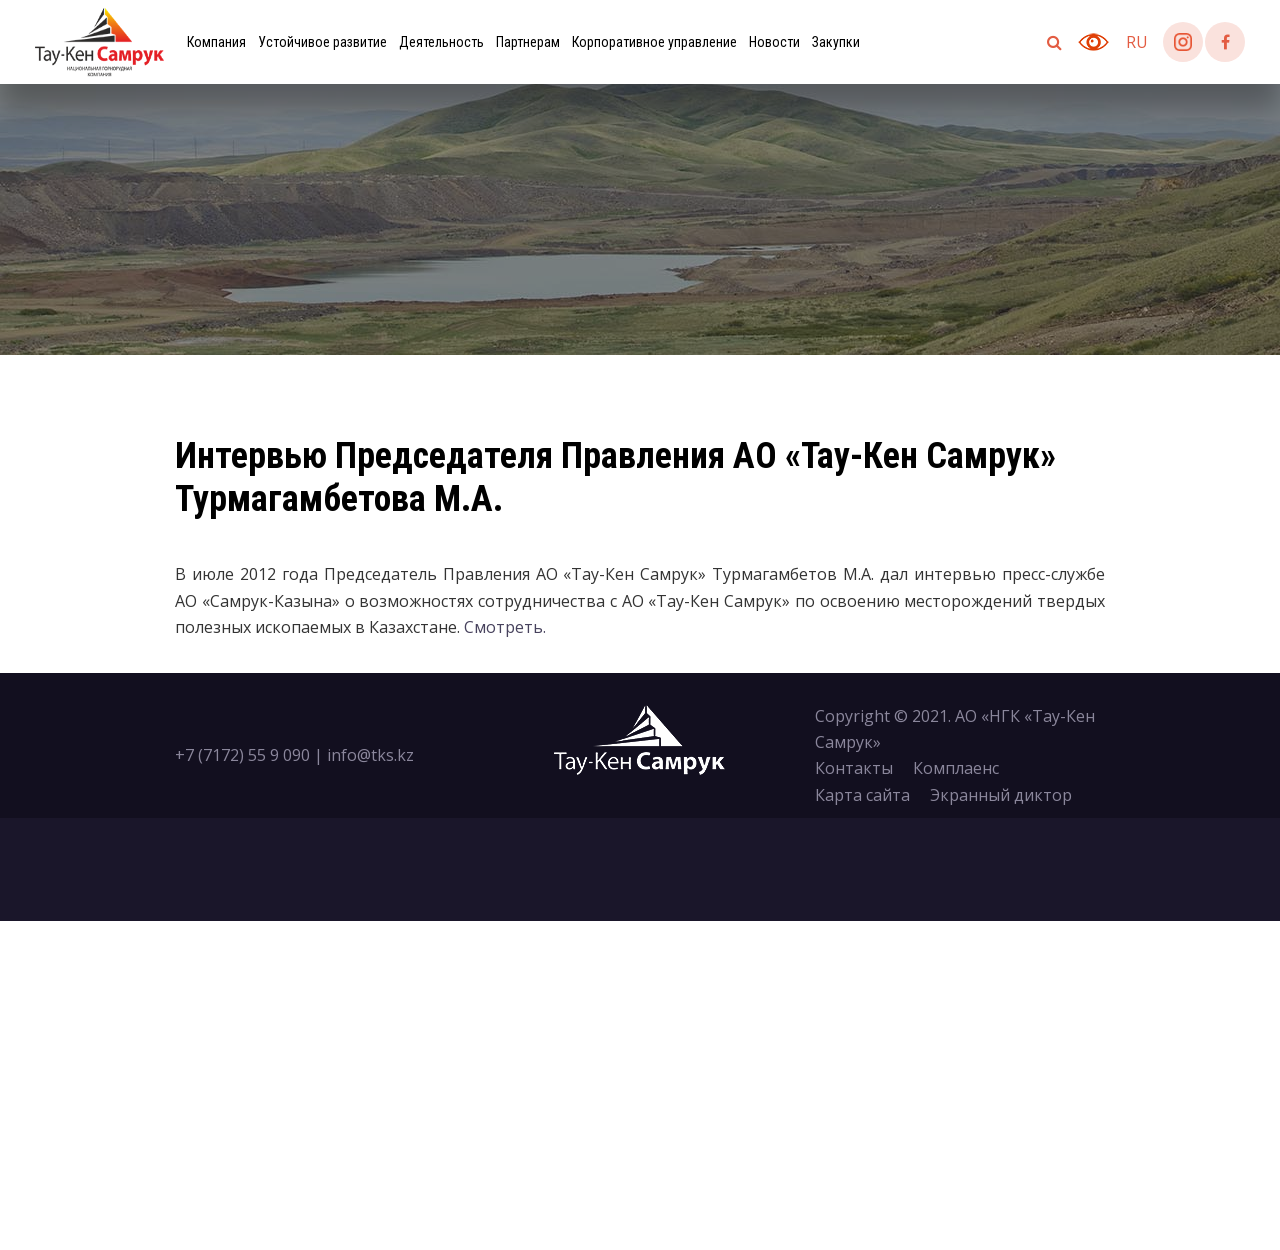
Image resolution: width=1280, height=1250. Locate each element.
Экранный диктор (1001, 795)
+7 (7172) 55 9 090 (242, 755)
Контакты (854, 768)
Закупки (836, 42)
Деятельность (441, 42)
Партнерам (528, 42)
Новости (774, 42)
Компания (216, 42)
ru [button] (1137, 42)
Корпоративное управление (654, 42)
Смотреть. (505, 627)
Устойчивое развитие (322, 42)
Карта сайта (862, 795)
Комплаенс (956, 768)
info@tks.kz (370, 755)
